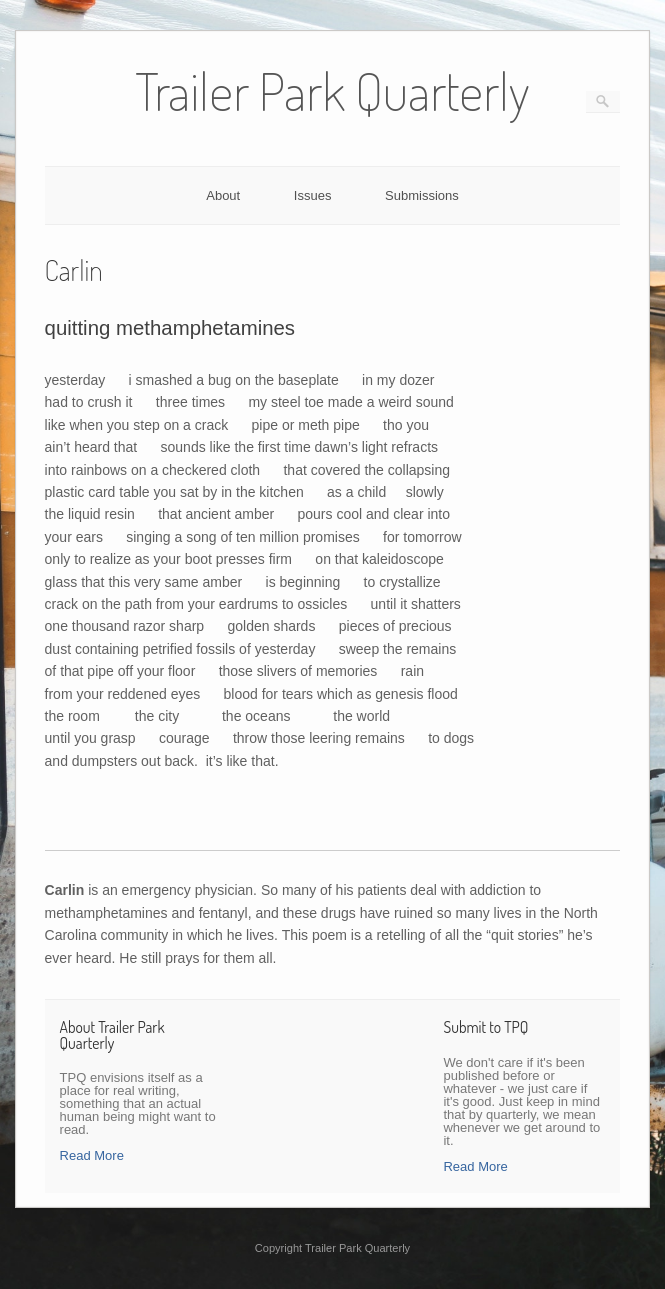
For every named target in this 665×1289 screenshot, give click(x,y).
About (223, 195)
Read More (92, 1155)
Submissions (422, 195)
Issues (313, 195)
